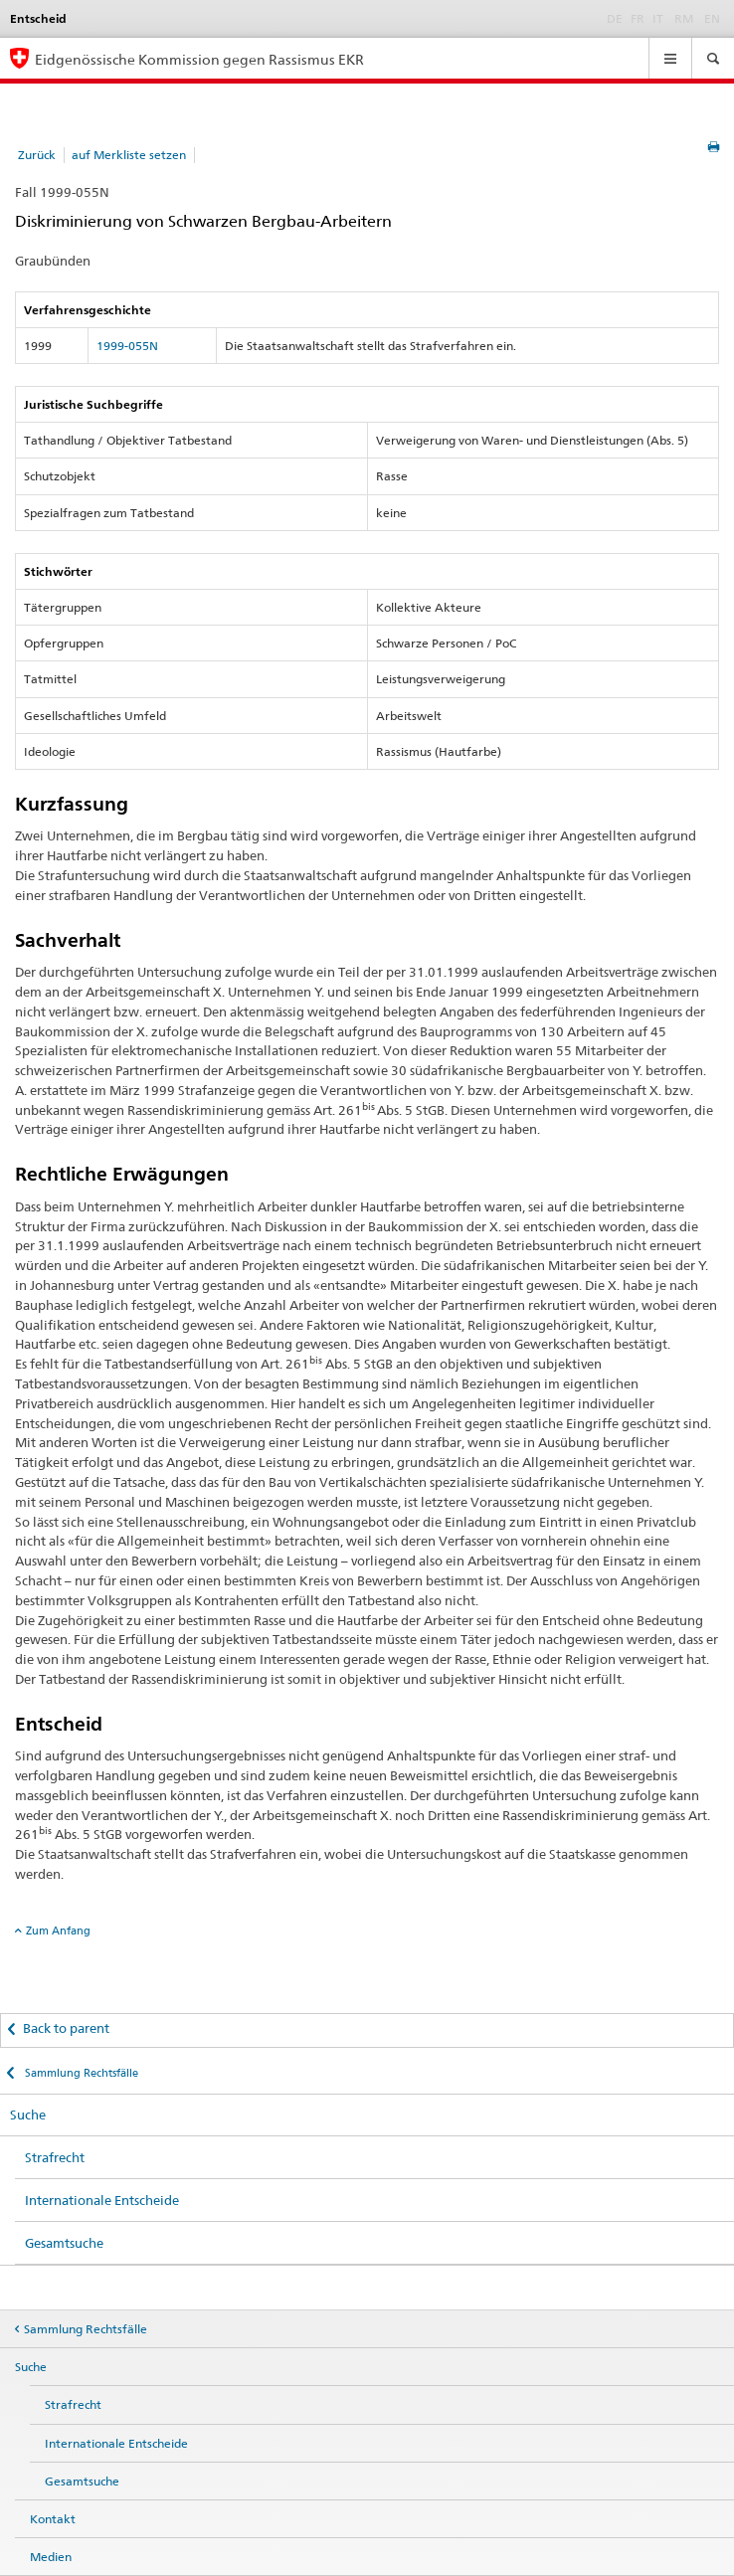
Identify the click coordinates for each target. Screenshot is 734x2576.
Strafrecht (55, 2157)
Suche (28, 2114)
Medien (51, 2556)
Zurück (37, 154)
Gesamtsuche (64, 2243)
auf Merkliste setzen (129, 154)
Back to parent (66, 2028)
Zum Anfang (58, 1930)
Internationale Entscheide (102, 2200)
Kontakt (53, 2518)
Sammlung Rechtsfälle (80, 2073)
